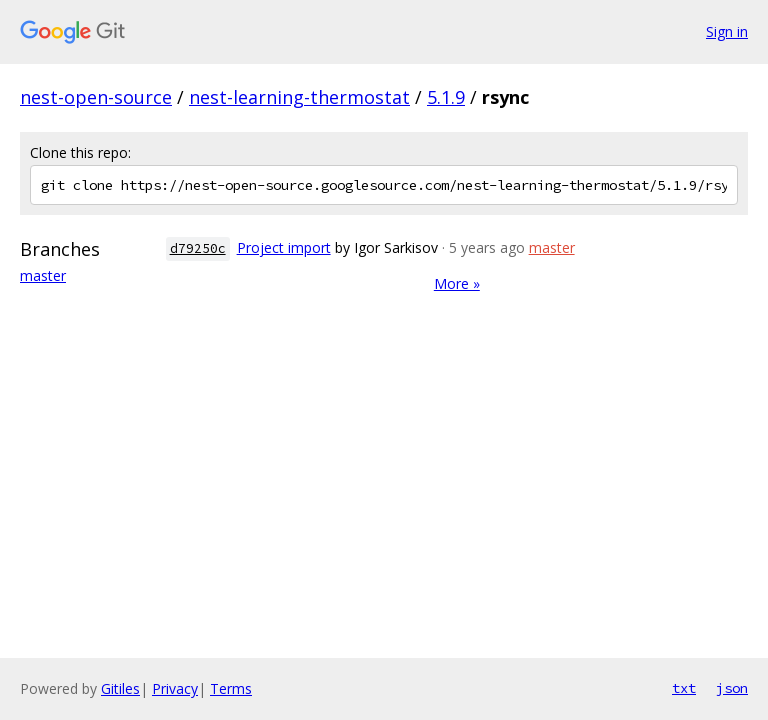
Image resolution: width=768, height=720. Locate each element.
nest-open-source (96, 97)
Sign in (727, 31)
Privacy (175, 688)
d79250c (198, 248)
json (732, 688)
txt (684, 688)
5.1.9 (446, 97)
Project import (284, 247)
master (43, 275)
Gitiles (120, 688)
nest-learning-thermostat (299, 97)
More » (457, 283)
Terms (231, 688)
